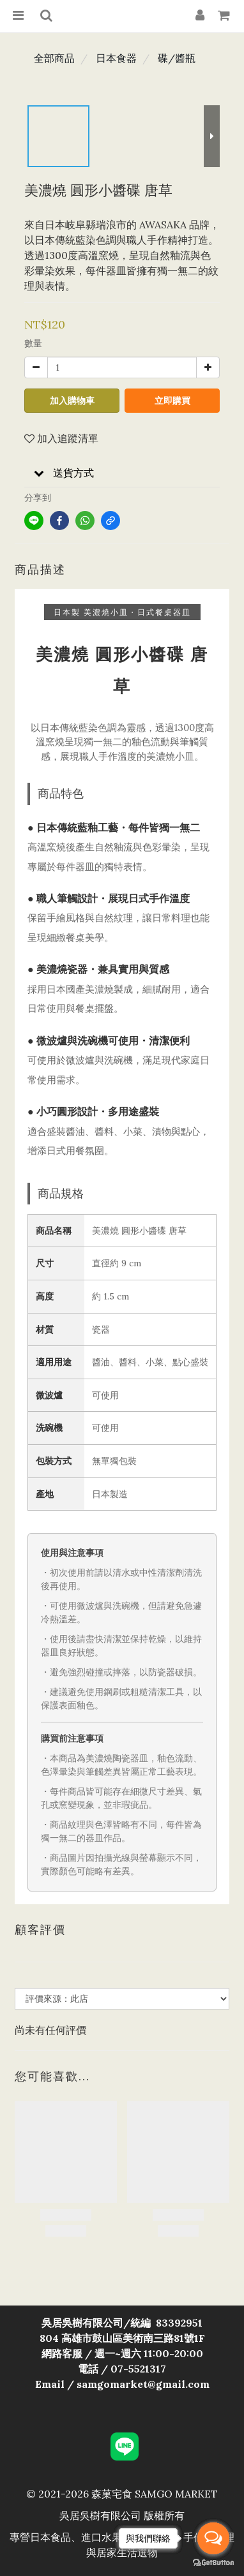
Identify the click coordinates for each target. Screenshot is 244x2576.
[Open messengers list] (213, 2538)
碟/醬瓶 (176, 58)
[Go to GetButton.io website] (213, 2563)
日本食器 (116, 58)
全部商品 (54, 58)
